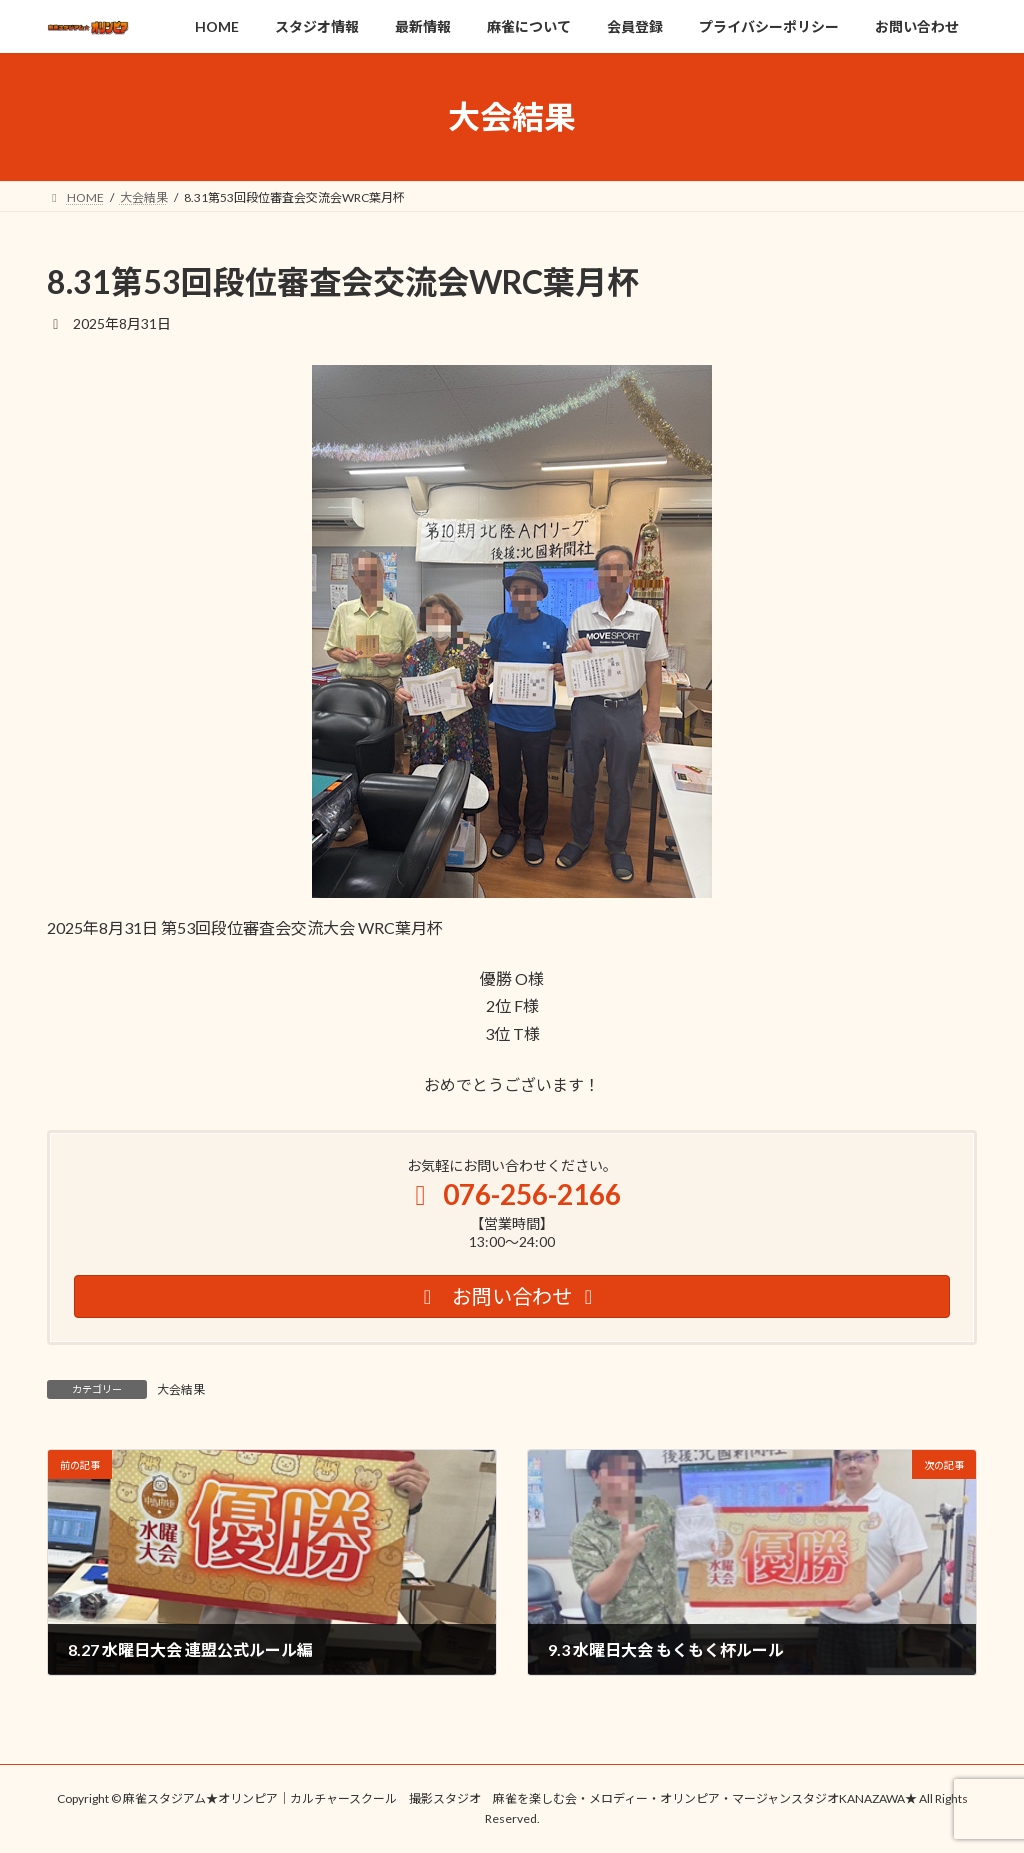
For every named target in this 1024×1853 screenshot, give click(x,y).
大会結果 (181, 1389)
